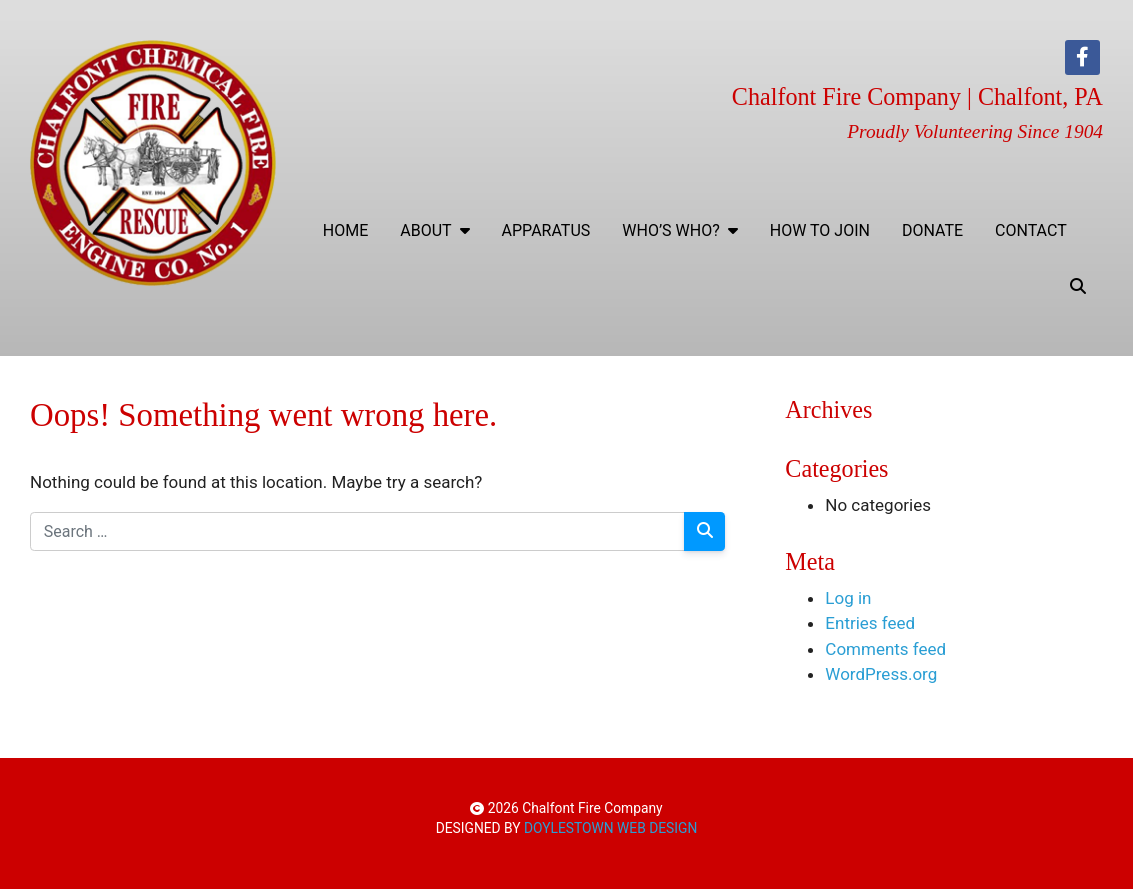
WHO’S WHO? (679, 230)
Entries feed (870, 623)
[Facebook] (1082, 57)
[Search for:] (357, 531)
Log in (848, 598)
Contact (1031, 230)
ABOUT (434, 230)
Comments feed (885, 649)
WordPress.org (881, 674)
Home (345, 230)
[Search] (705, 531)
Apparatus (546, 230)
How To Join (820, 230)
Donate (932, 230)
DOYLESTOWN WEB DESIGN (610, 828)
